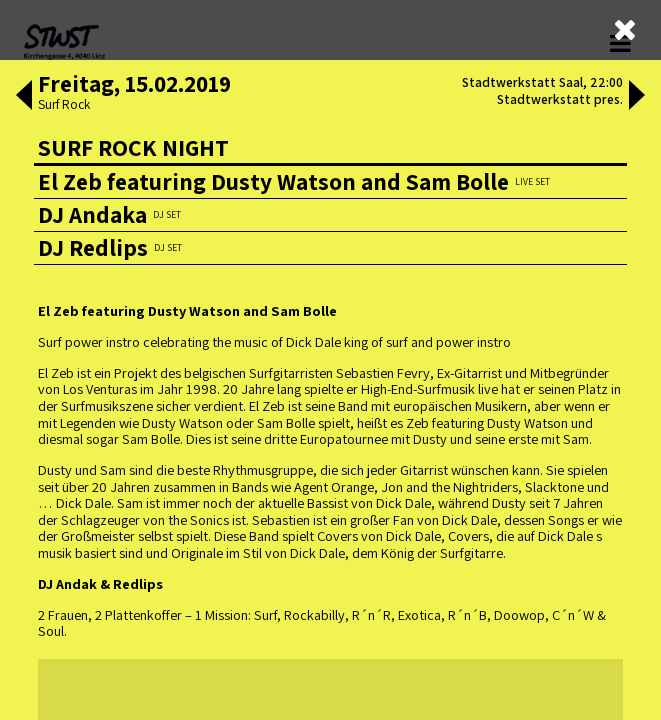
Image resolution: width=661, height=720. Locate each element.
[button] (23, 97)
